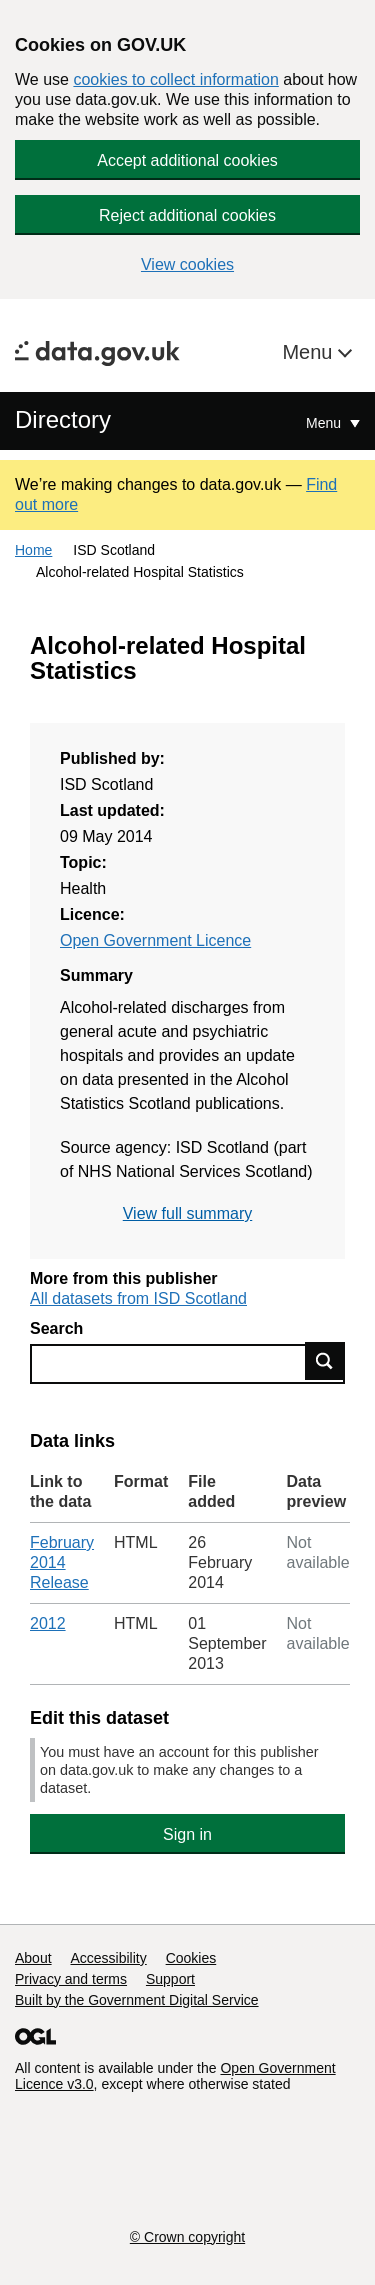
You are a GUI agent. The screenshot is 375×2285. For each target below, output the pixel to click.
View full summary (188, 1213)
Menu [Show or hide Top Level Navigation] (325, 423)
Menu (310, 352)
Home (33, 550)
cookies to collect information (175, 79)
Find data (325, 1361)
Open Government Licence (155, 940)
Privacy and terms (71, 1979)
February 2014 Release (62, 1562)
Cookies (191, 1958)
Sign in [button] (187, 1834)
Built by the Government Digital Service (137, 2000)
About (33, 1958)
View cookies (187, 264)
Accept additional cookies (187, 160)
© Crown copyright (187, 2237)
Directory (63, 419)
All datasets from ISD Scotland (138, 1298)
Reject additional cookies (187, 215)
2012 (48, 1623)
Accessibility (108, 1958)
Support (170, 1979)
